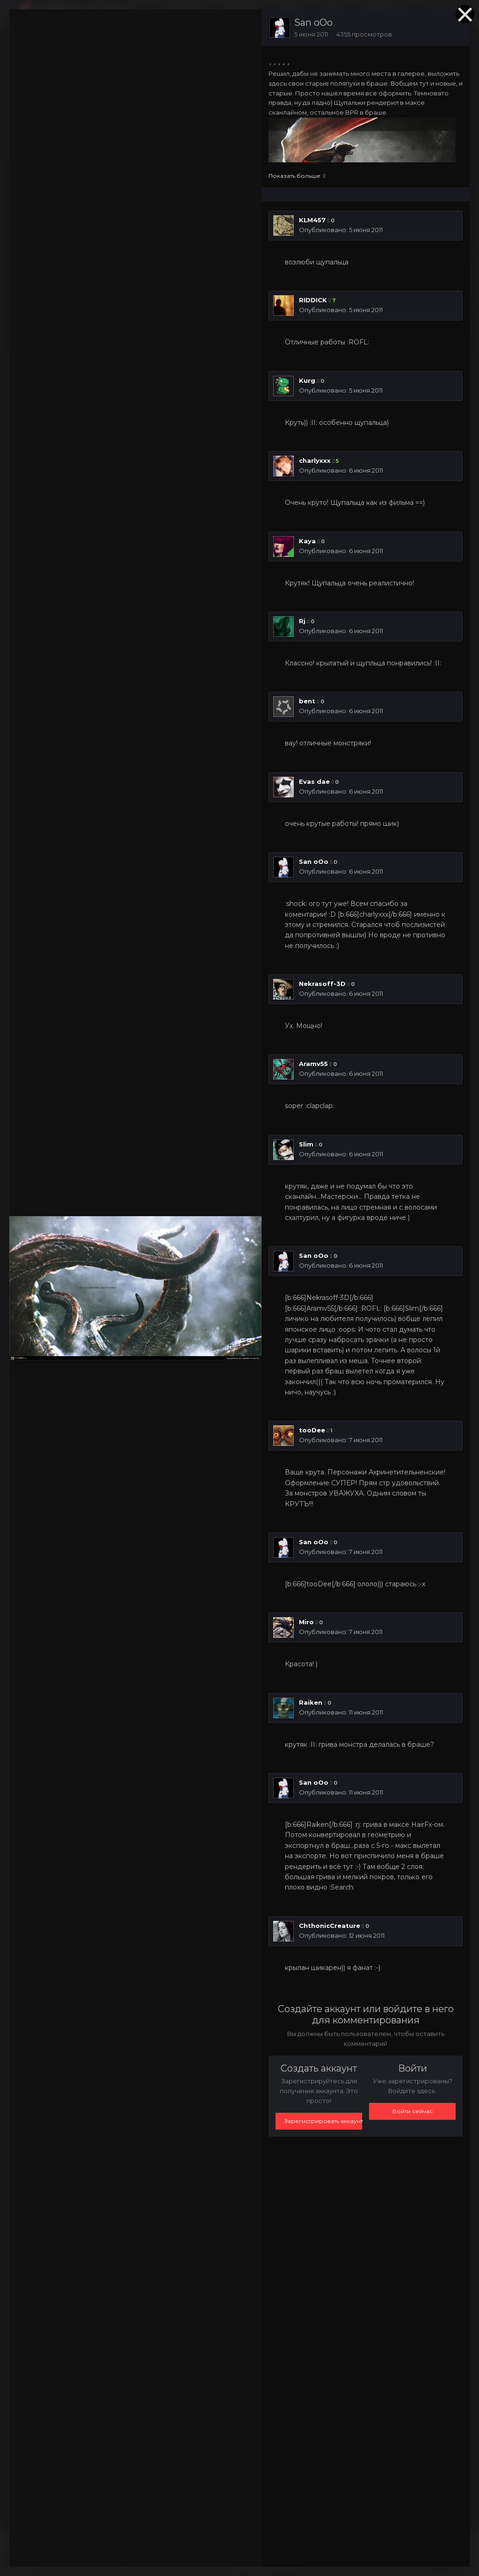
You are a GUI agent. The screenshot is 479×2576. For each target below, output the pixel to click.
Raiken (310, 1702)
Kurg (307, 380)
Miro (306, 1622)
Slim (306, 1144)
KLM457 (312, 220)
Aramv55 (313, 1063)
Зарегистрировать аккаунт (323, 2120)
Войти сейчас (412, 2111)
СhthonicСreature (329, 1925)
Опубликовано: (341, 230)
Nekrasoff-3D (322, 983)
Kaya (307, 541)
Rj (302, 621)
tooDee (312, 1430)
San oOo (313, 22)
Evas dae (314, 781)
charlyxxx (315, 460)
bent (307, 701)
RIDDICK (313, 300)
